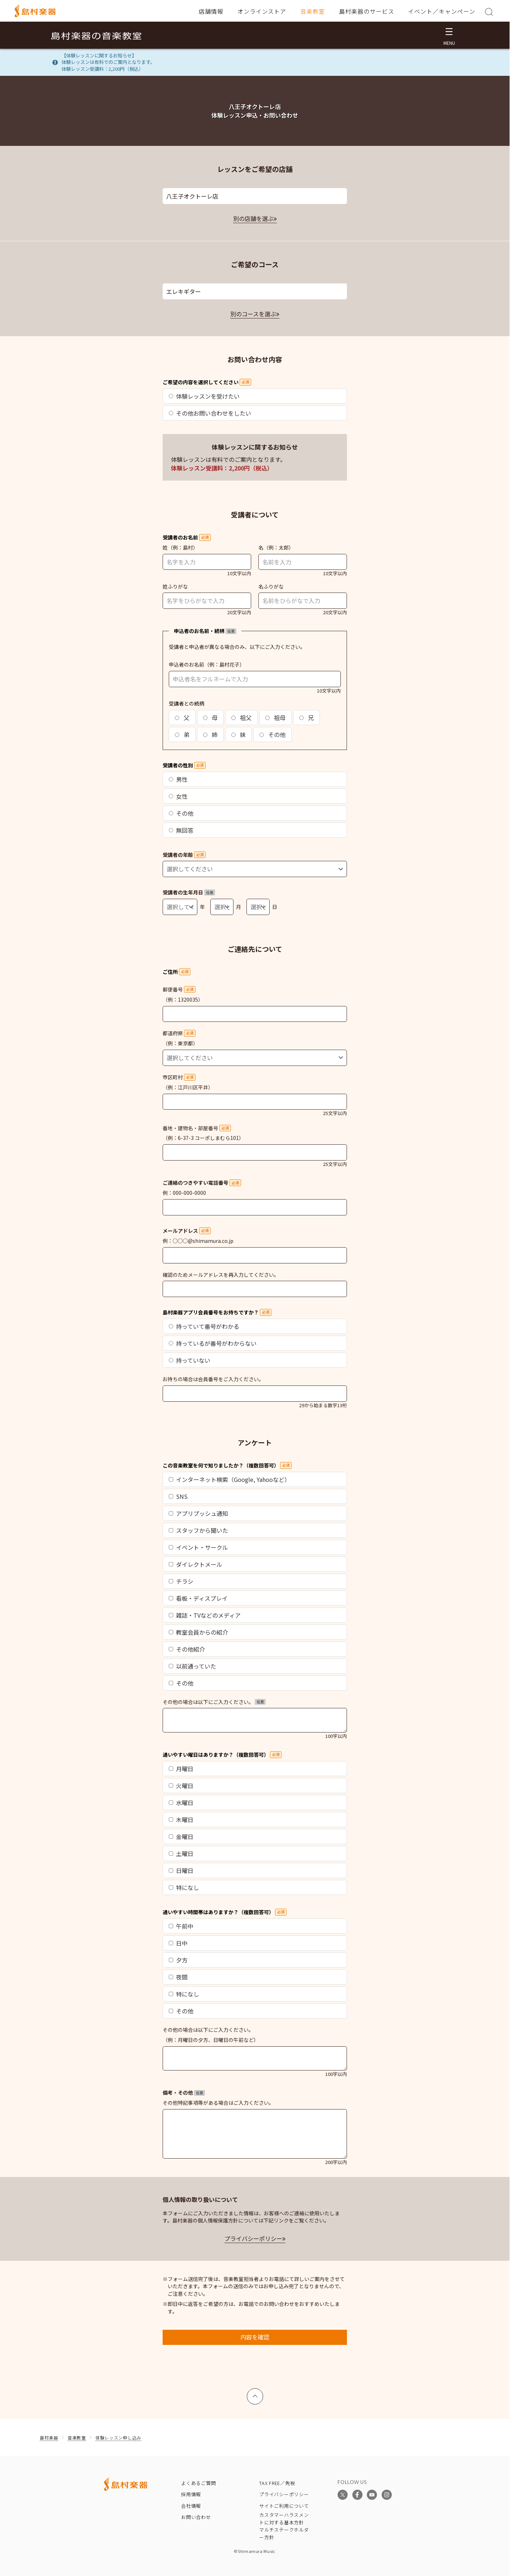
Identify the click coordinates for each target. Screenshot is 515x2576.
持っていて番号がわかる (204, 1326)
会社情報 (191, 2505)
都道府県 (179, 1033)
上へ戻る (255, 2393)
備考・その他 (184, 2092)
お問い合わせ (196, 2517)
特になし (184, 1887)
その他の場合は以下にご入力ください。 (214, 1701)
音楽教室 (312, 11)
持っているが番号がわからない (213, 1343)
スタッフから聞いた (198, 1530)
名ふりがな (271, 586)
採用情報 (191, 2494)
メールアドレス (187, 1230)
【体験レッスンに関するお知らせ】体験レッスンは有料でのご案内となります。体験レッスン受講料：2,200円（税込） (108, 62)
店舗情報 (211, 11)
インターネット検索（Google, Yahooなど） (229, 1479)
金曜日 (181, 1836)
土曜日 (181, 1853)
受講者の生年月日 (189, 892)
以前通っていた (192, 1666)
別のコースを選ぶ (253, 313)
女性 (178, 796)
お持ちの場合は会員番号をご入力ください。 (213, 1379)
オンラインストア (262, 11)
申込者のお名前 (186, 664)
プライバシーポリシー (253, 2238)
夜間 (178, 1977)
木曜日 (181, 1819)
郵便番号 (179, 989)
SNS (178, 1496)
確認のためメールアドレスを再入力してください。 (221, 1274)
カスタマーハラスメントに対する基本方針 (284, 2518)
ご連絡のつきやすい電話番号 (202, 1182)
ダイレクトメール (195, 1564)
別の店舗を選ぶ (253, 218)
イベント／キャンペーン (441, 11)
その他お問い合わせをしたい (210, 413)
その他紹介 (187, 1649)
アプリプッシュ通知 (198, 1513)
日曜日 (181, 1870)
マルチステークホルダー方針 (284, 2533)
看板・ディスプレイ (198, 1598)
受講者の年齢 (184, 854)
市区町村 (179, 1077)
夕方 (178, 1960)
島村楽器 (49, 2437)
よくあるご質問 (198, 2483)
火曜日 (181, 1785)
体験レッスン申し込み (118, 2437)
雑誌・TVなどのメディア (205, 1615)
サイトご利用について (284, 2505)
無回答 (181, 830)
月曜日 (181, 1768)
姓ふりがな (175, 586)
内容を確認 (254, 2337)
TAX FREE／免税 (277, 2483)
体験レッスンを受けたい (204, 396)
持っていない (189, 1360)
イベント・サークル (198, 1547)
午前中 (181, 1926)
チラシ (181, 1581)
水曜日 (181, 1802)
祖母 (275, 717)
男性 (178, 779)
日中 (178, 1943)
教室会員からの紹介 (198, 1632)
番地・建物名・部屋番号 (197, 1128)
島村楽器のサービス (366, 11)
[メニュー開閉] (449, 35)
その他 (272, 734)
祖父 (241, 717)
